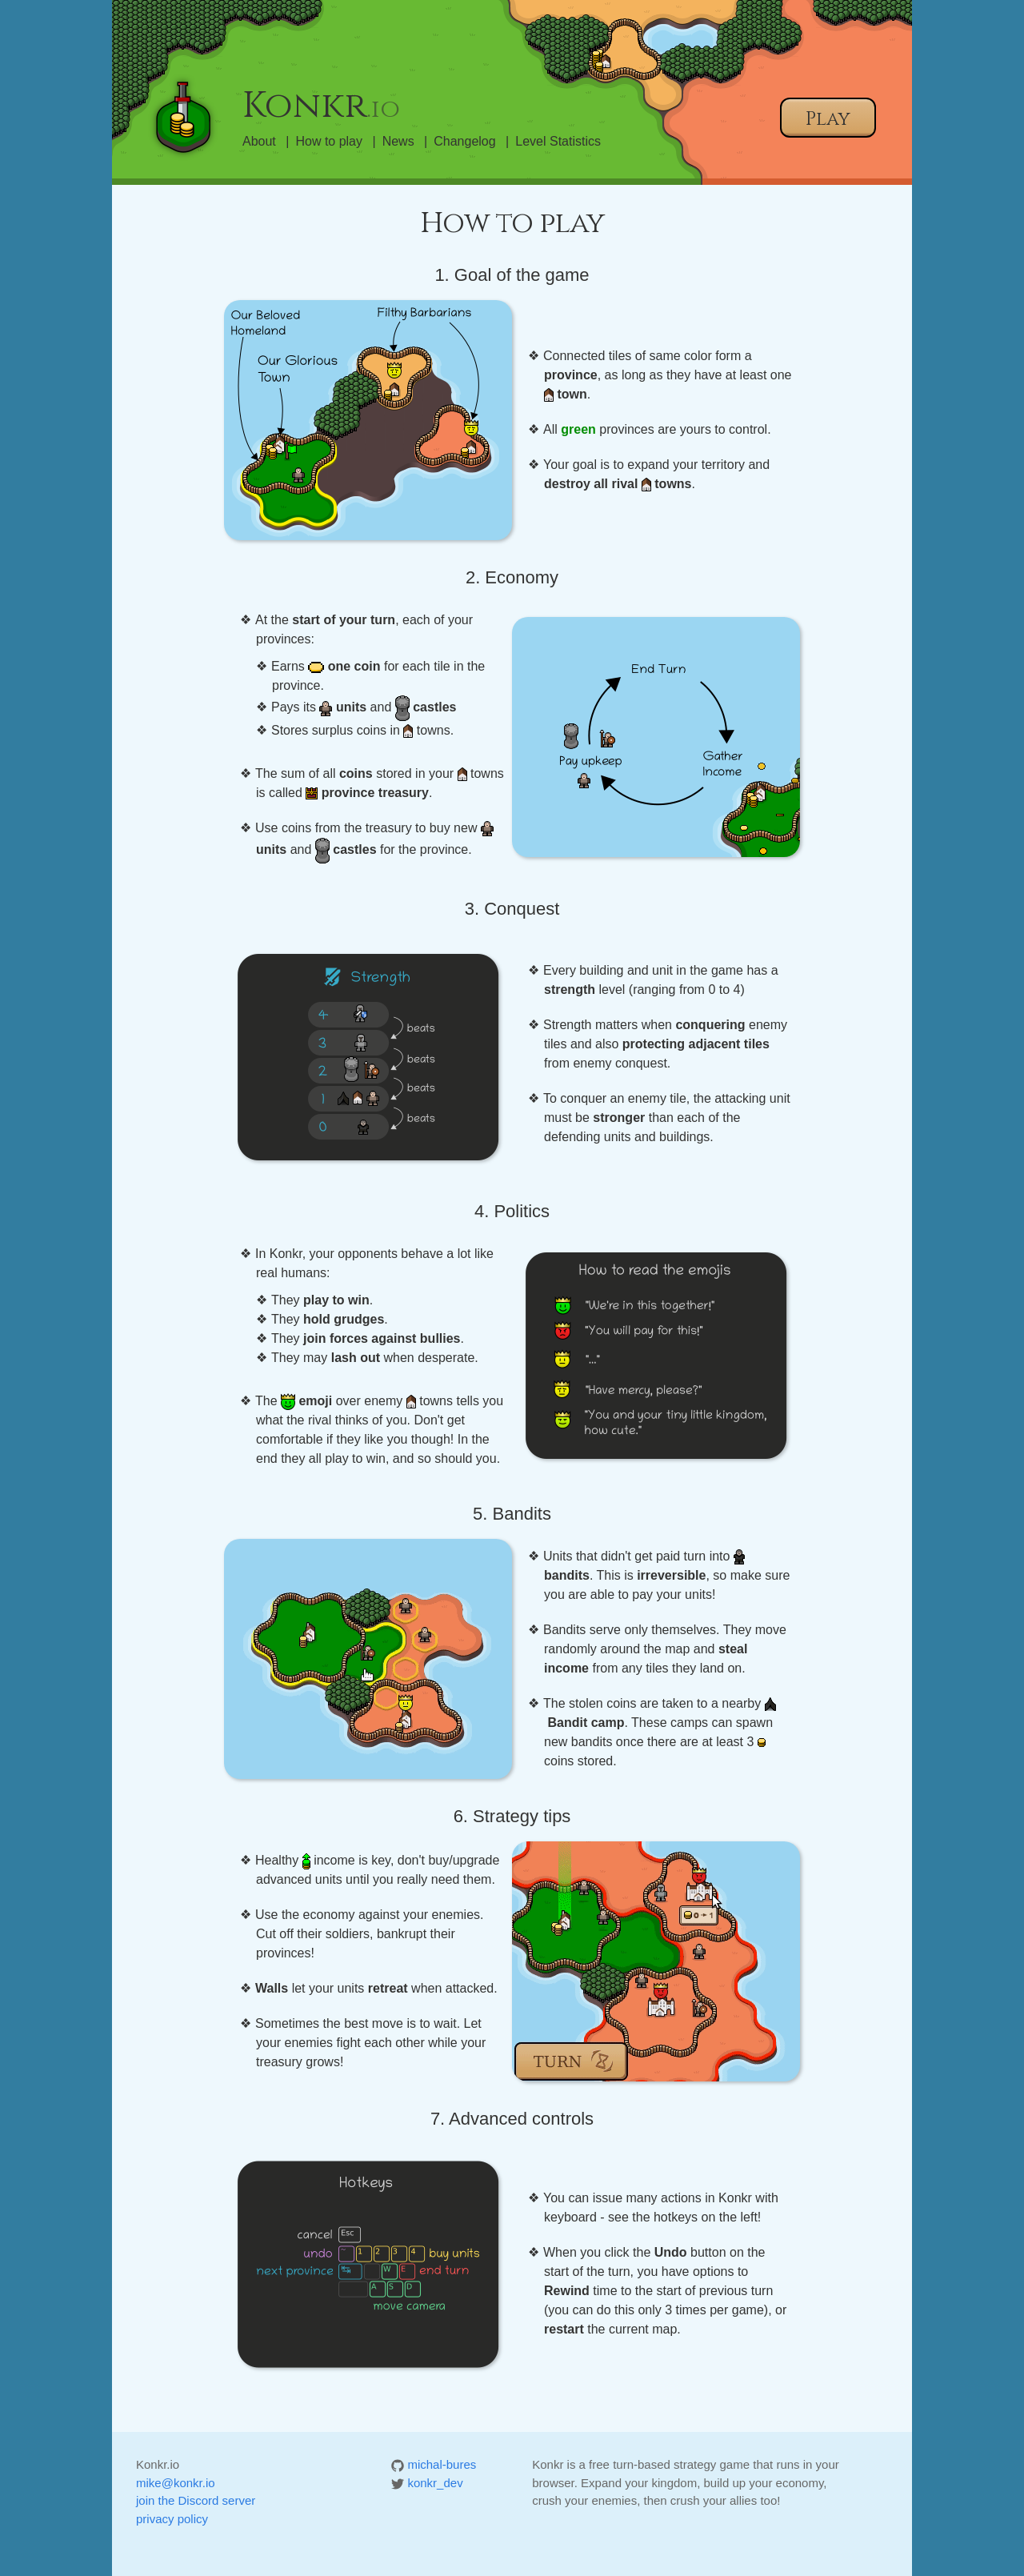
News (398, 141)
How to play (328, 141)
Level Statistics (558, 141)
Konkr (321, 106)
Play (828, 119)
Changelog (464, 141)
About (259, 141)
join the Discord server (195, 2500)
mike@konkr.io (175, 2483)
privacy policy (172, 2519)
